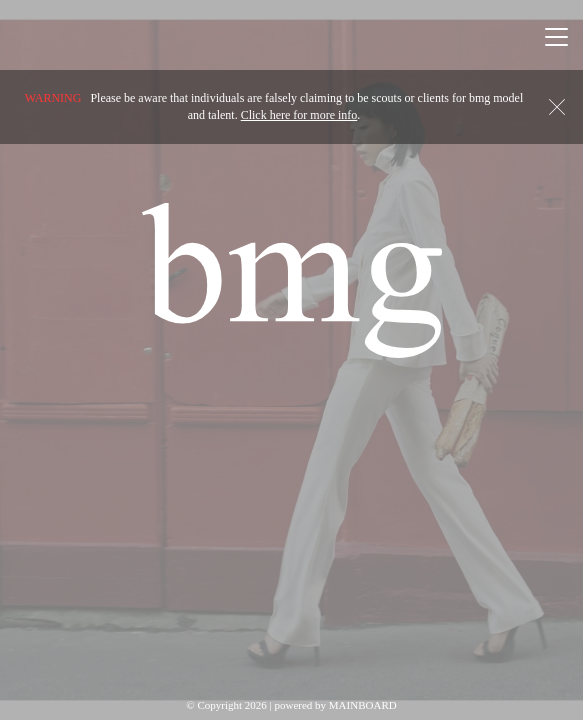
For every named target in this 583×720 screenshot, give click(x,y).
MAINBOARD (363, 705)
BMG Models (292, 280)
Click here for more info (299, 115)
